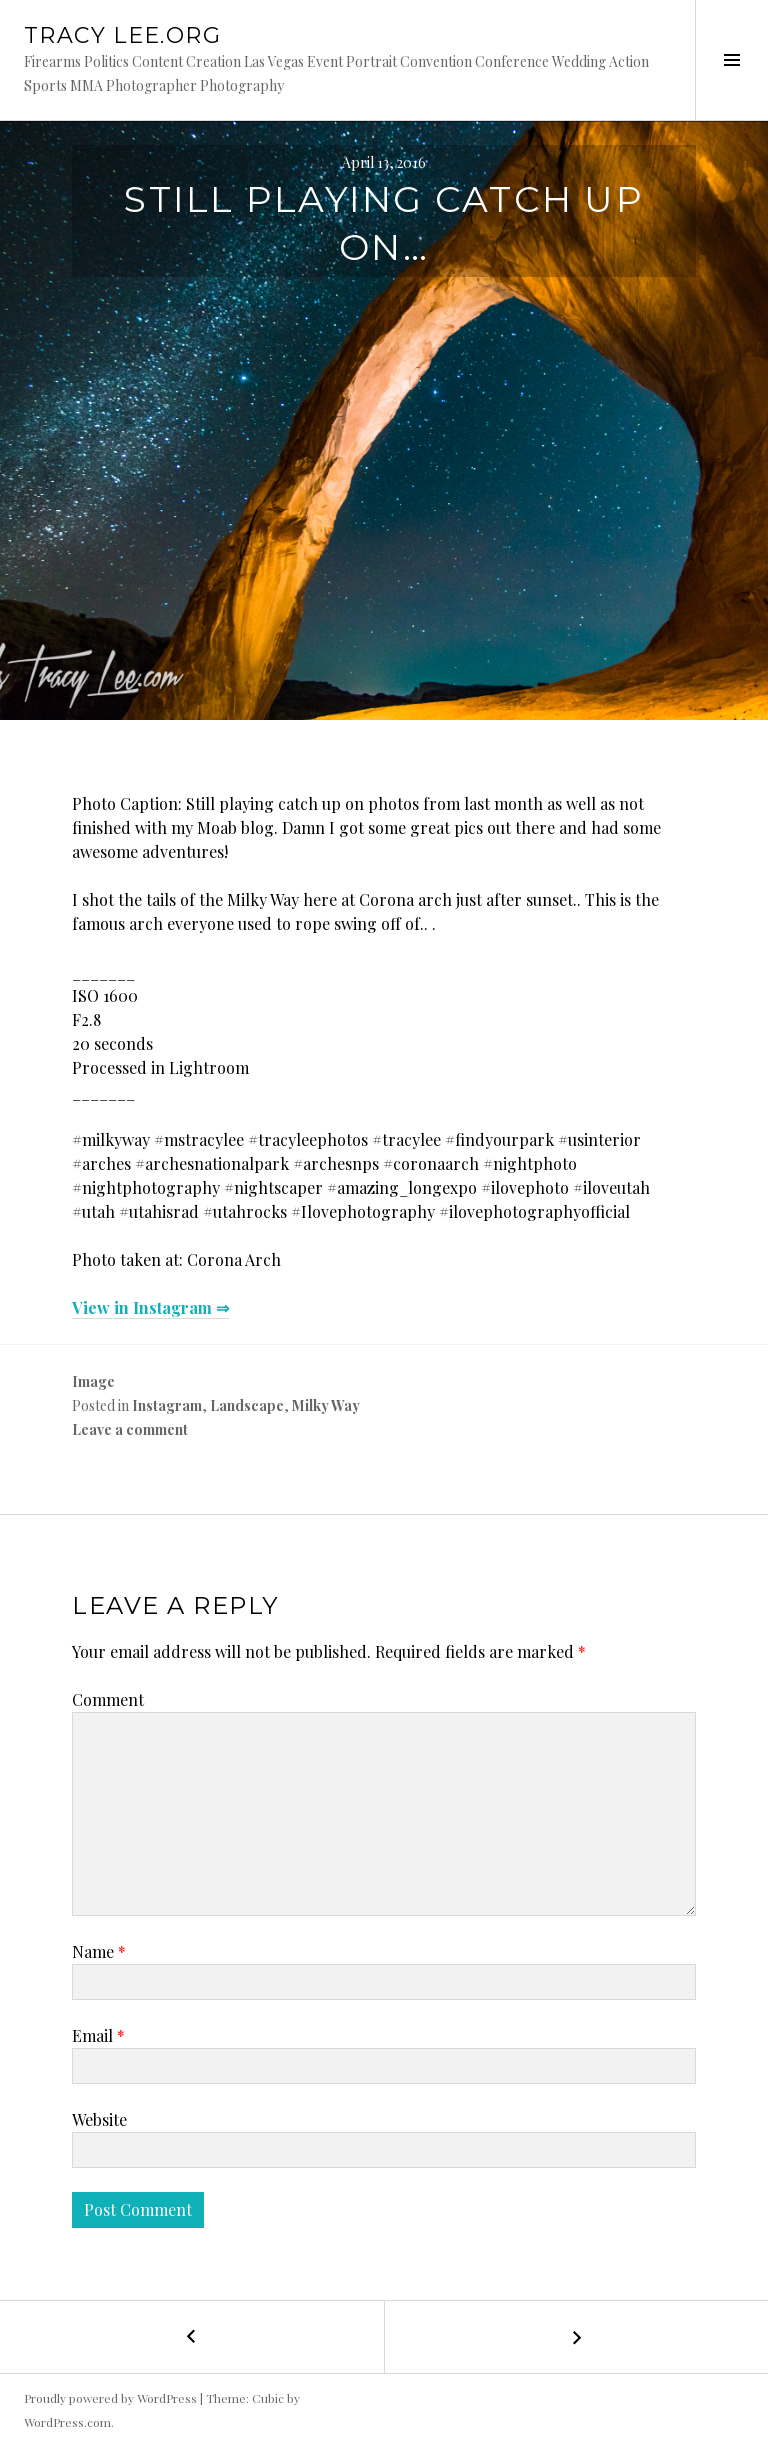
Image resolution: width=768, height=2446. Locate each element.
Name (99, 1951)
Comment (108, 1699)
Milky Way (326, 1405)
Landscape (247, 1405)
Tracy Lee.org (122, 35)
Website (99, 2119)
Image (93, 1381)
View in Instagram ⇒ (150, 1307)
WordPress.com (67, 2422)
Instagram (167, 1405)
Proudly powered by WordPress (110, 2398)
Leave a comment (130, 1429)
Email (98, 2035)
